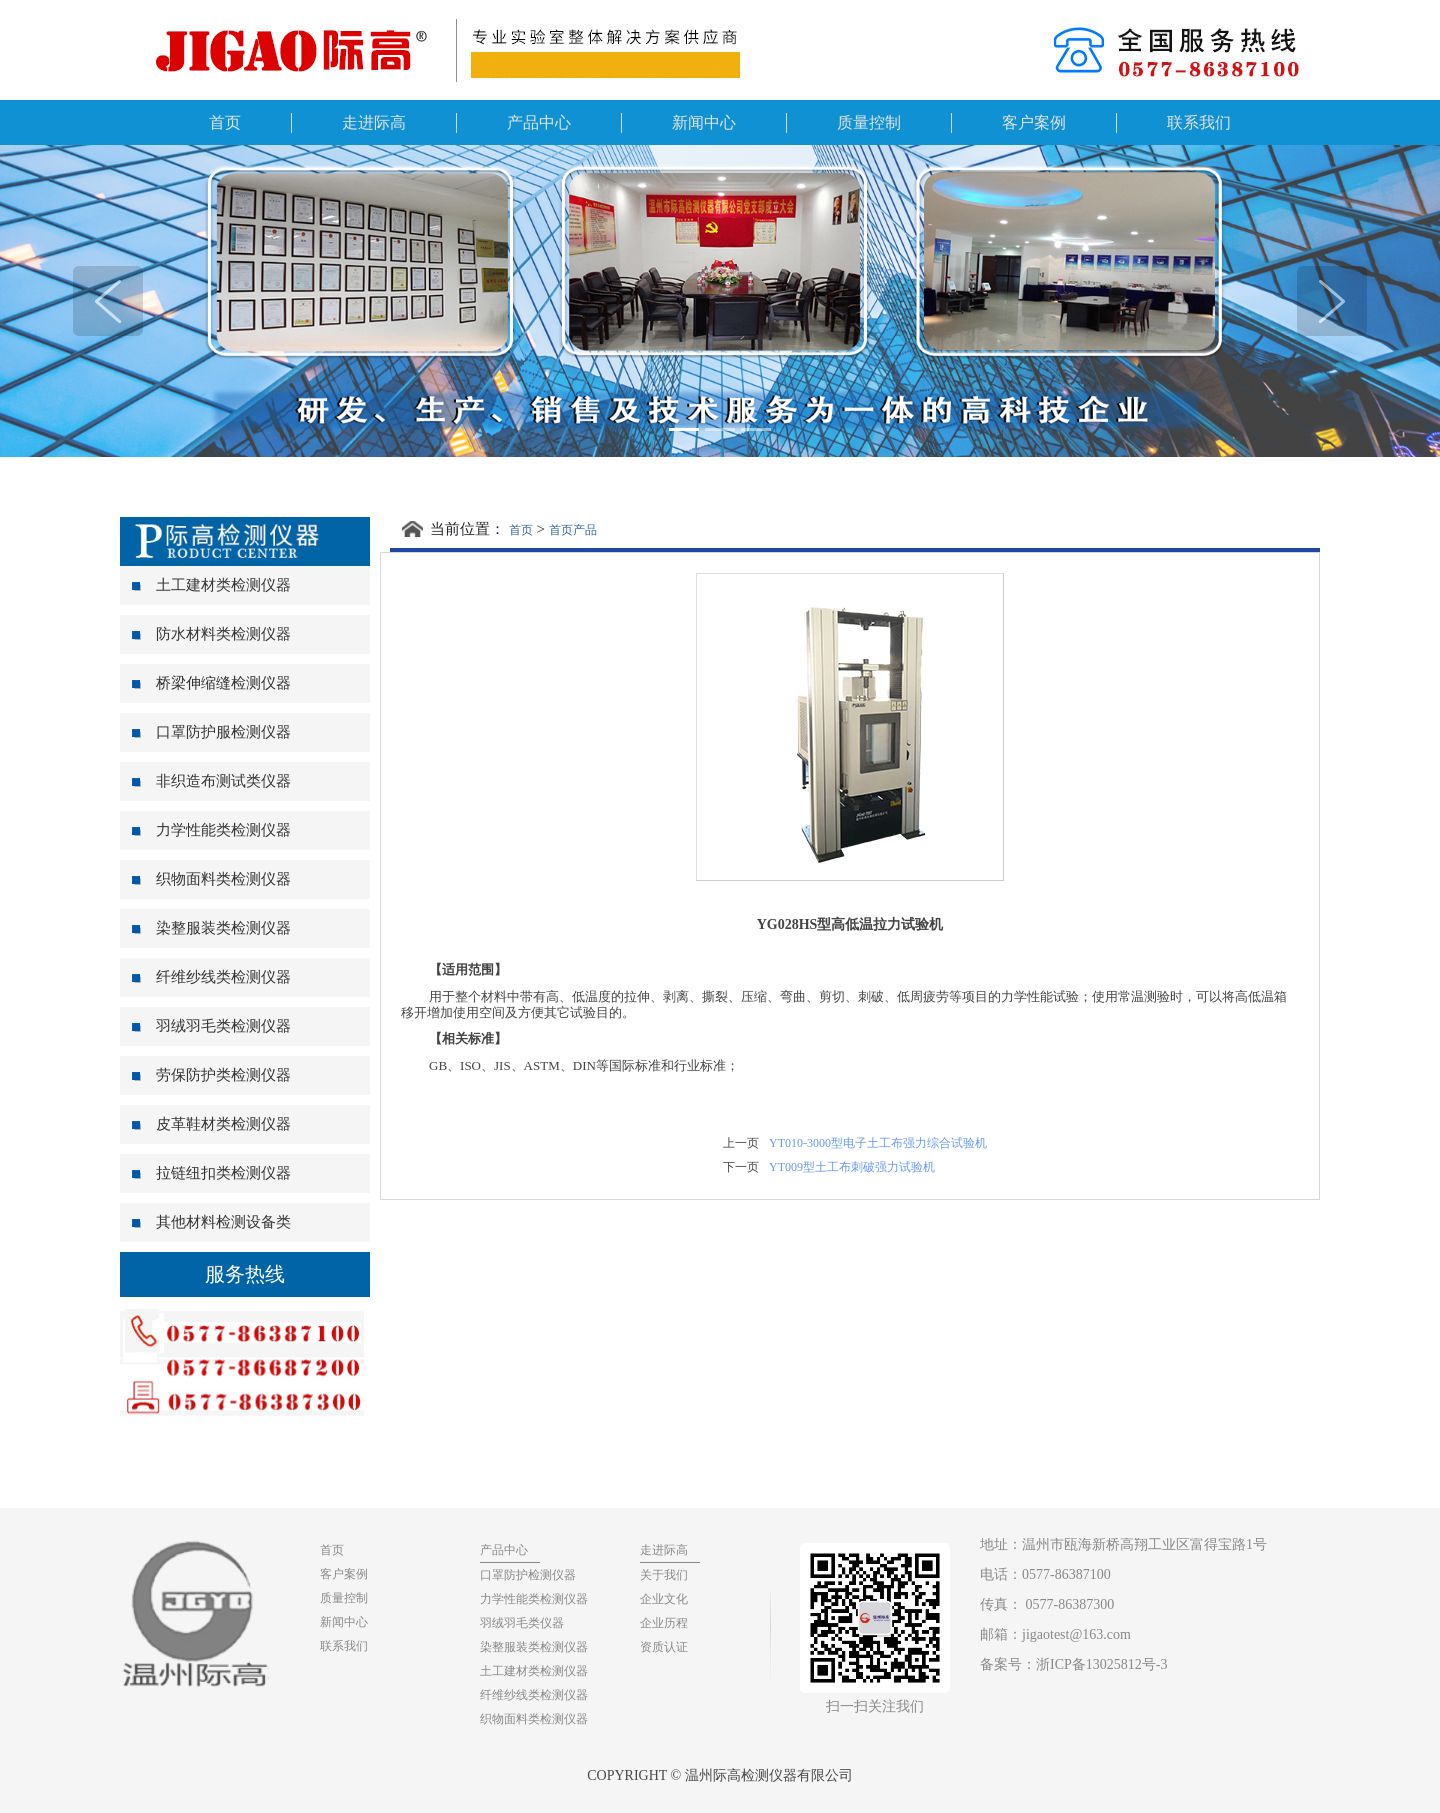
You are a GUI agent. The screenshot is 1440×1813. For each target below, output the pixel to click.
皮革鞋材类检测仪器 (211, 1124)
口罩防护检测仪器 (528, 1575)
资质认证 (664, 1647)
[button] (108, 301)
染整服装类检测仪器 (211, 928)
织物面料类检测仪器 (211, 879)
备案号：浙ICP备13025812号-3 (1073, 1664)
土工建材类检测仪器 (211, 585)
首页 (225, 122)
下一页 (741, 1167)
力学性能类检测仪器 (211, 830)
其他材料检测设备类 (211, 1222)
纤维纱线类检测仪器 (211, 977)
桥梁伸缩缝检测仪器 (211, 683)
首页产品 (573, 530)
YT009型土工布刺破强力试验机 (852, 1167)
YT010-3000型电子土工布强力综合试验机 (878, 1143)
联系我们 (1199, 122)
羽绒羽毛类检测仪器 (211, 1026)
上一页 (741, 1143)
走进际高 (374, 122)
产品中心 (539, 122)
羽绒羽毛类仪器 (522, 1623)
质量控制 (869, 122)
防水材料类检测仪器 (211, 634)
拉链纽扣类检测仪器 (211, 1173)
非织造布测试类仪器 (211, 781)
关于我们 (664, 1575)
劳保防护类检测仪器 (211, 1075)
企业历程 (664, 1623)
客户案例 (1034, 122)
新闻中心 (704, 122)
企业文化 (664, 1599)
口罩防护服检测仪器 (211, 732)
